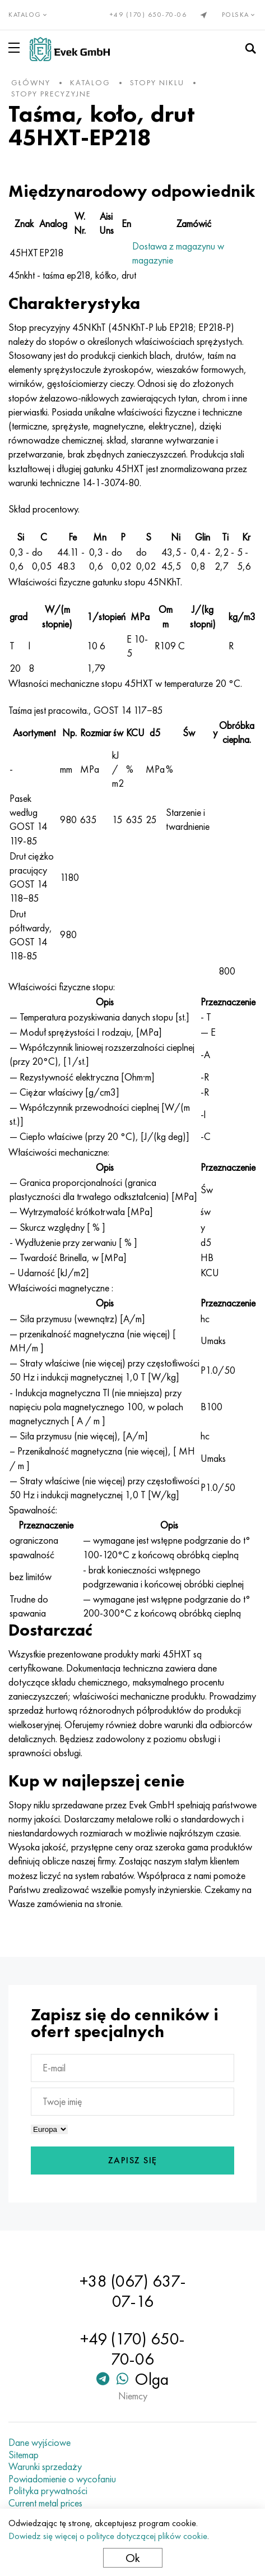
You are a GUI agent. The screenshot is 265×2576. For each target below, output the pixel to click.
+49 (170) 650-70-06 (148, 14)
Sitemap (23, 2455)
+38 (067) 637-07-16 (133, 2291)
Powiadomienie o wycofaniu (62, 2479)
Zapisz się (132, 2160)
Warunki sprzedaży (45, 2466)
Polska (239, 14)
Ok (132, 2558)
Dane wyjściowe (39, 2442)
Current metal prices (45, 2503)
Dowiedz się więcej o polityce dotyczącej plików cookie (107, 2536)
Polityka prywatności (47, 2491)
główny (30, 82)
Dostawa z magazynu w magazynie (178, 252)
